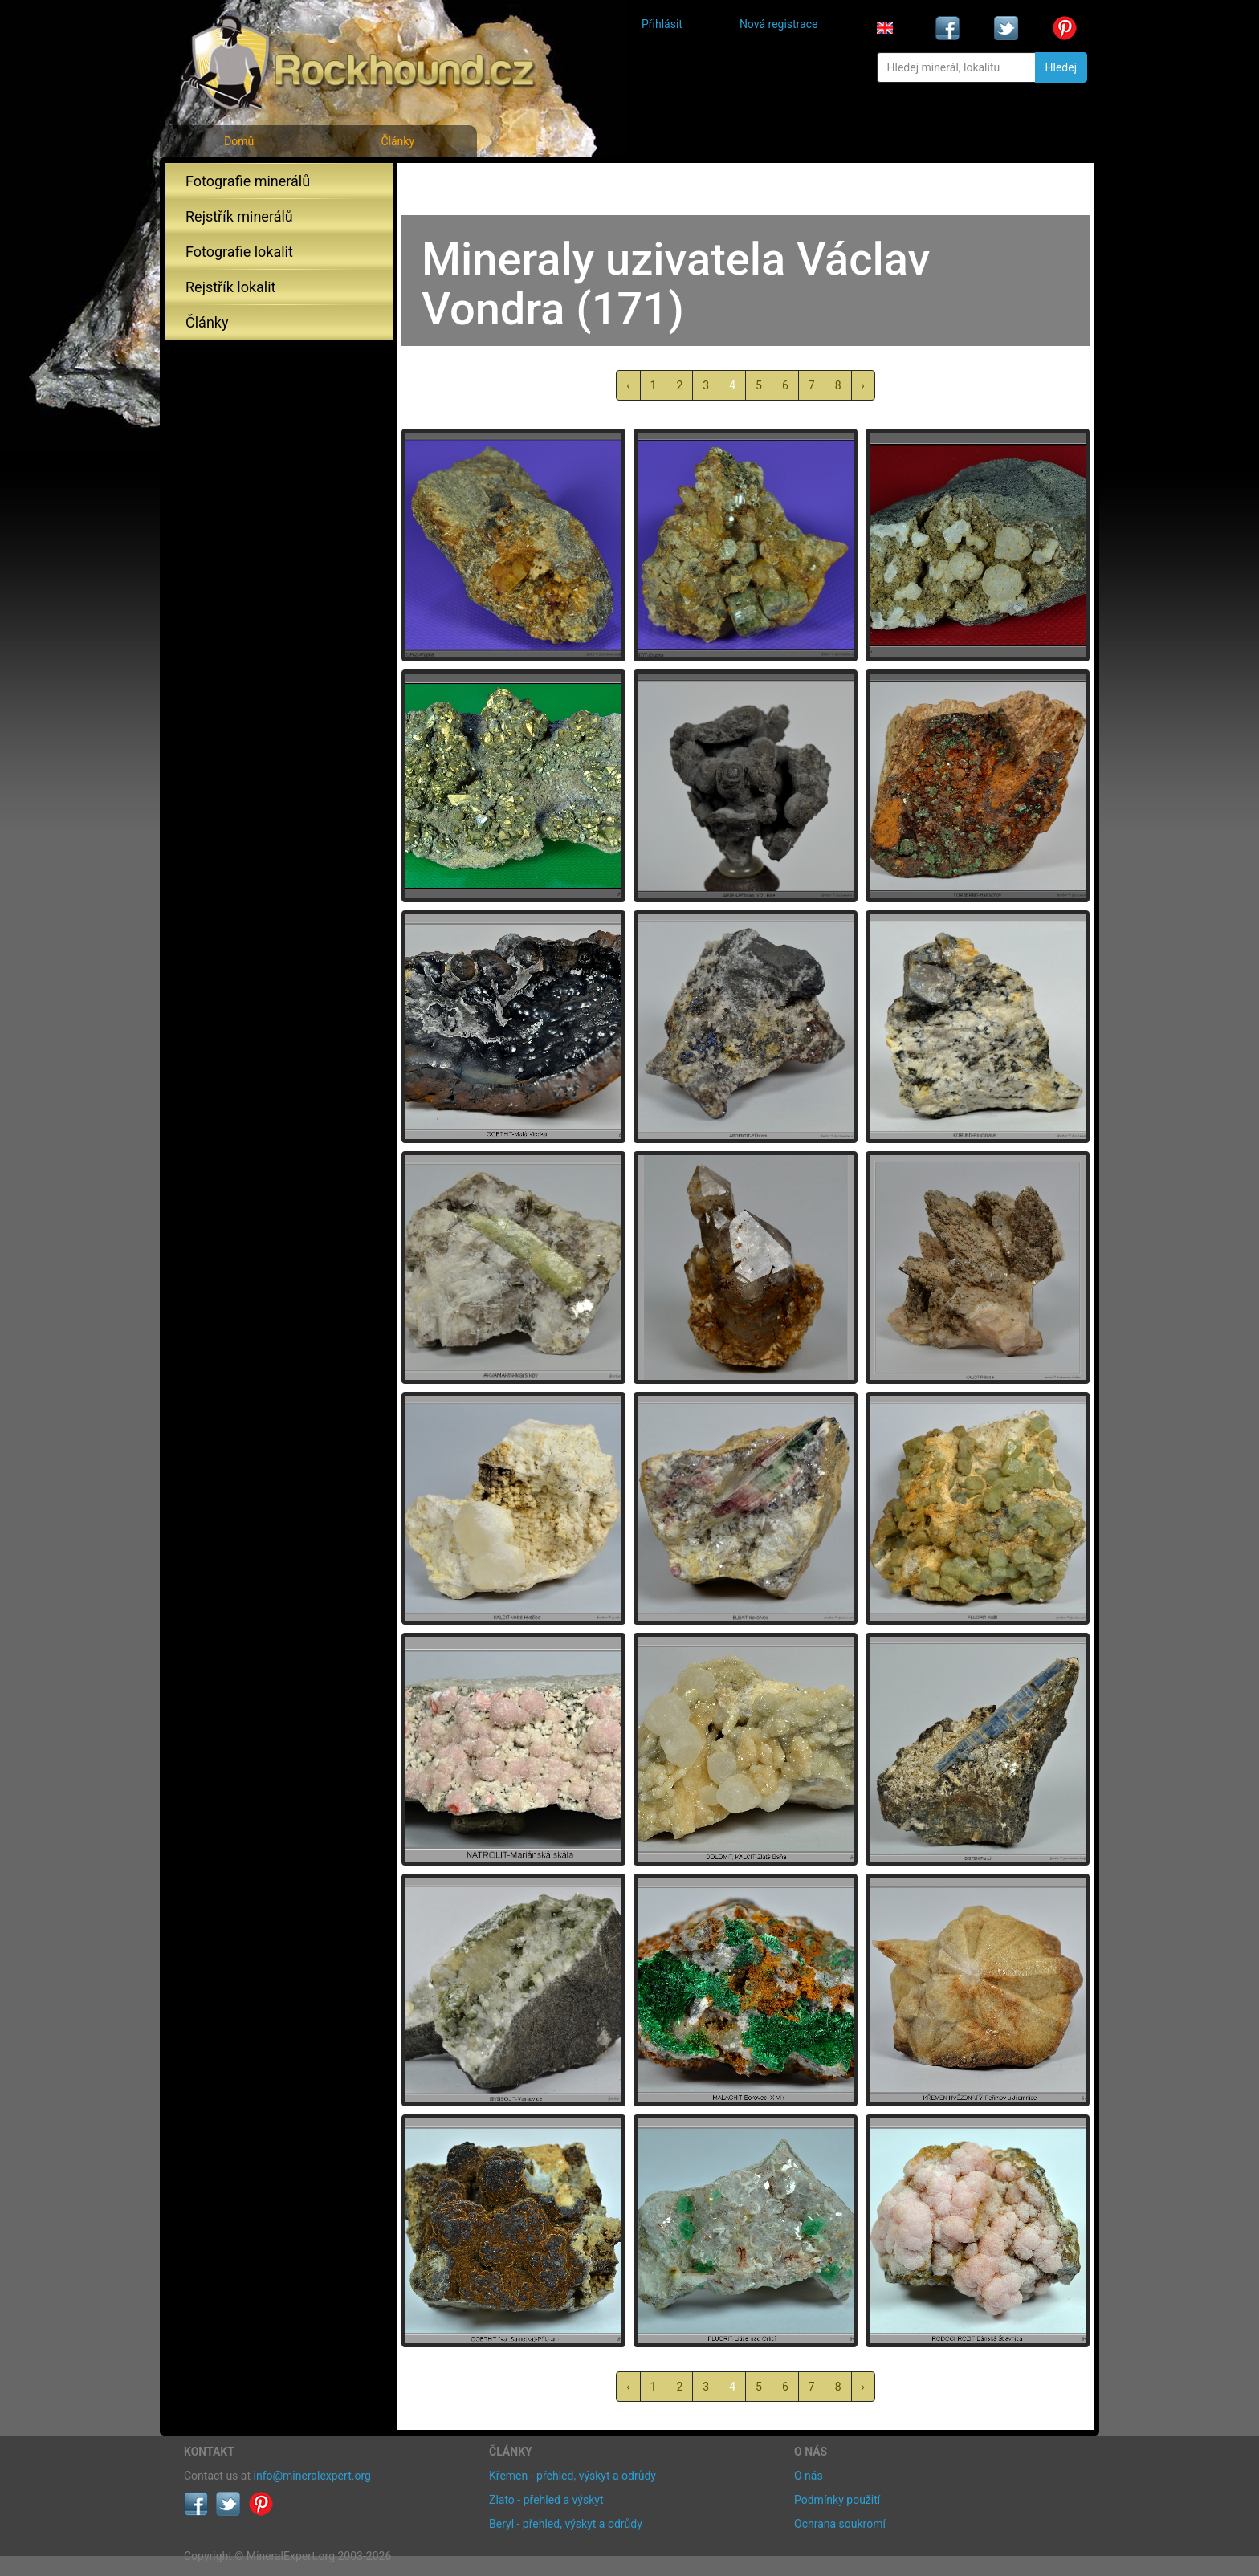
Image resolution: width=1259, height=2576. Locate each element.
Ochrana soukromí (840, 2523)
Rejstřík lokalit (230, 287)
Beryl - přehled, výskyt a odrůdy (565, 2523)
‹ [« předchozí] (628, 385)
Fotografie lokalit (239, 251)
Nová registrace (779, 24)
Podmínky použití (837, 2499)
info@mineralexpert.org (312, 2475)
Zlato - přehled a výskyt (546, 2499)
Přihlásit (662, 24)
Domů (239, 141)
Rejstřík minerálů (239, 216)
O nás (808, 2475)
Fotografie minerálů (247, 181)
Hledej (1061, 67)
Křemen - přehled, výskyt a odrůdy (572, 2475)
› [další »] (863, 385)
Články (397, 141)
